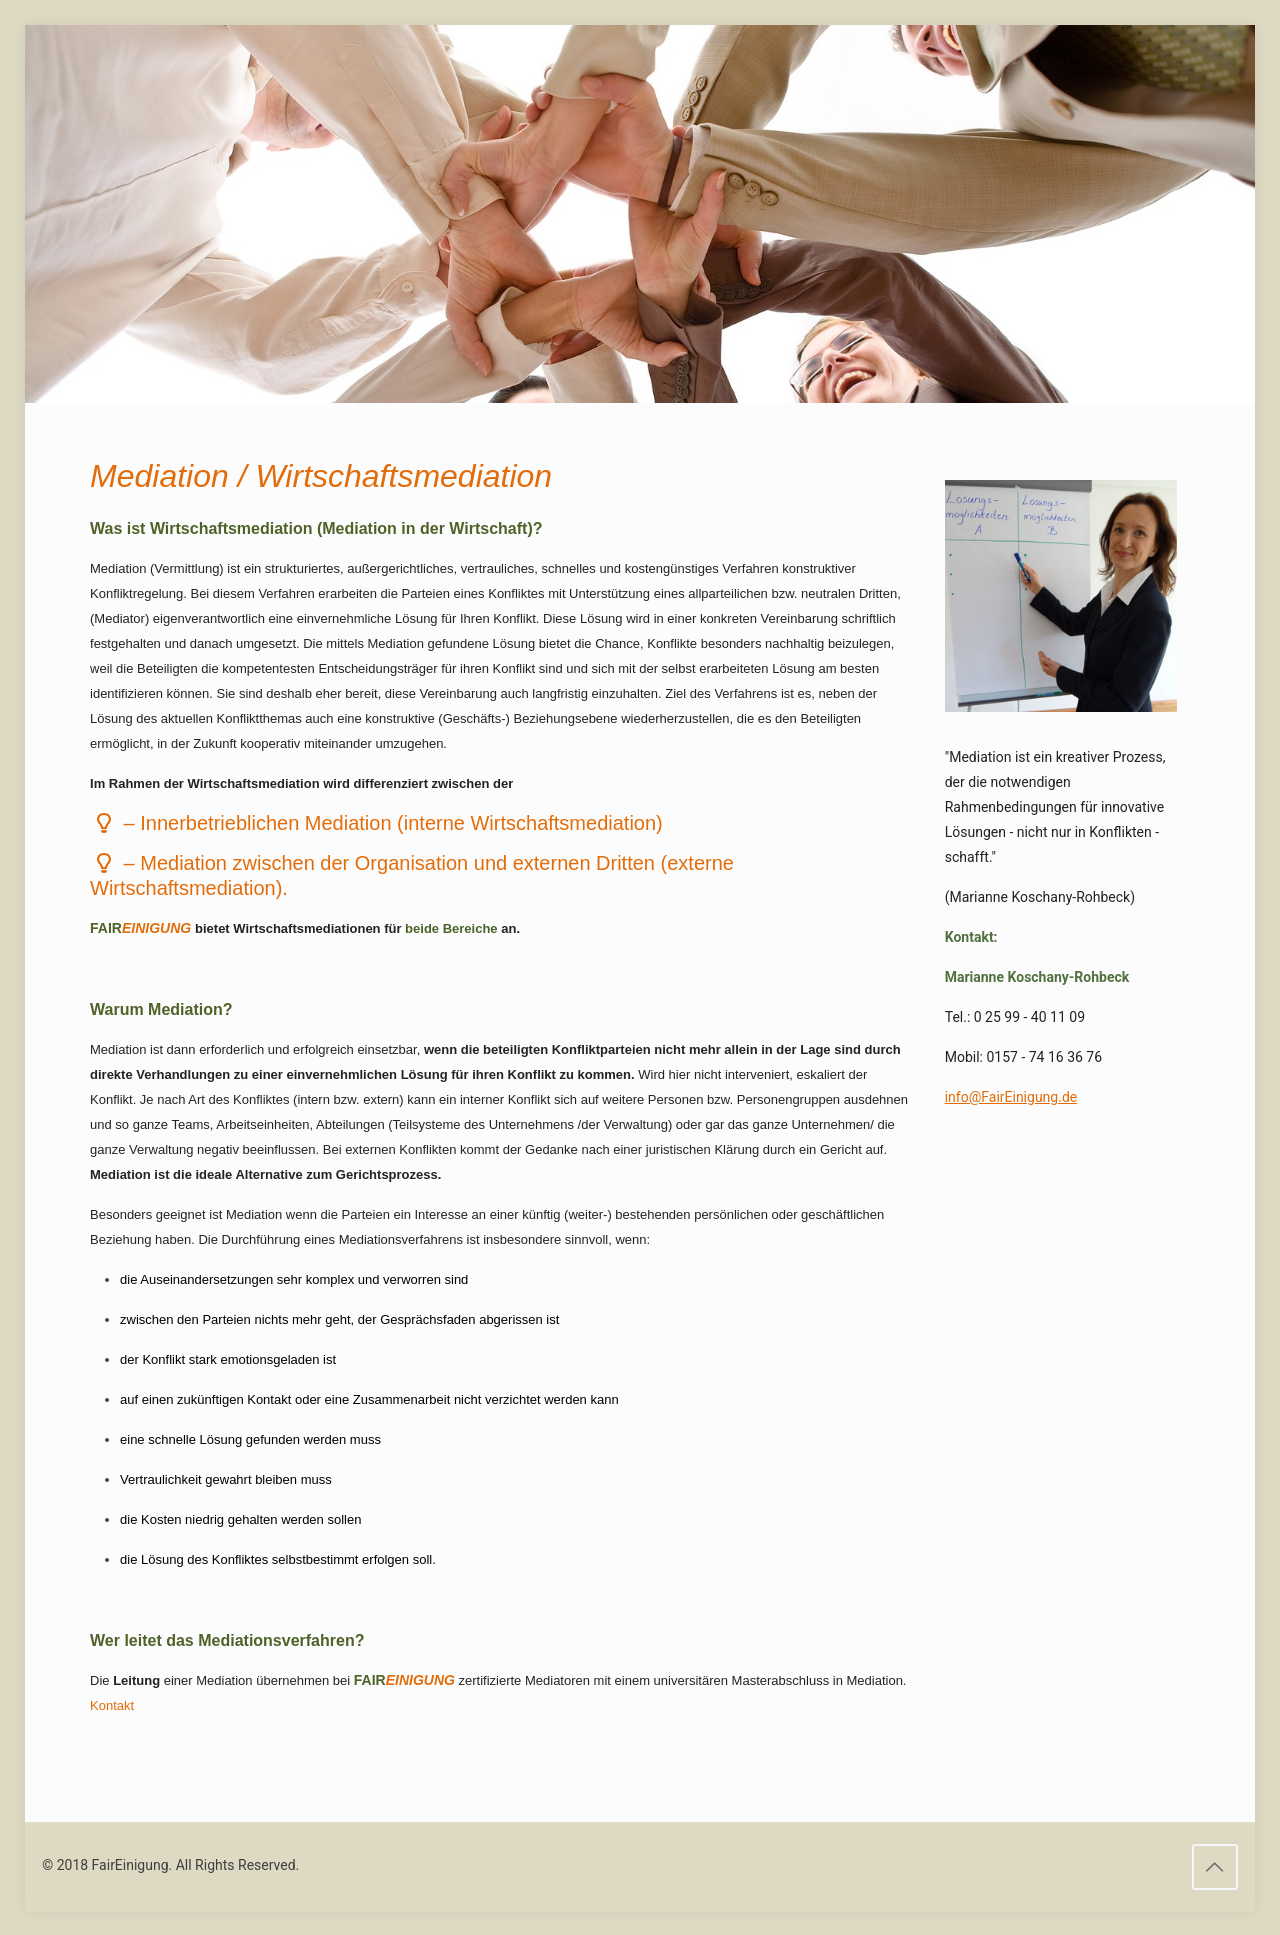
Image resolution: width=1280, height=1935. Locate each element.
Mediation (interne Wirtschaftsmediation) (401, 823)
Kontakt (112, 1705)
